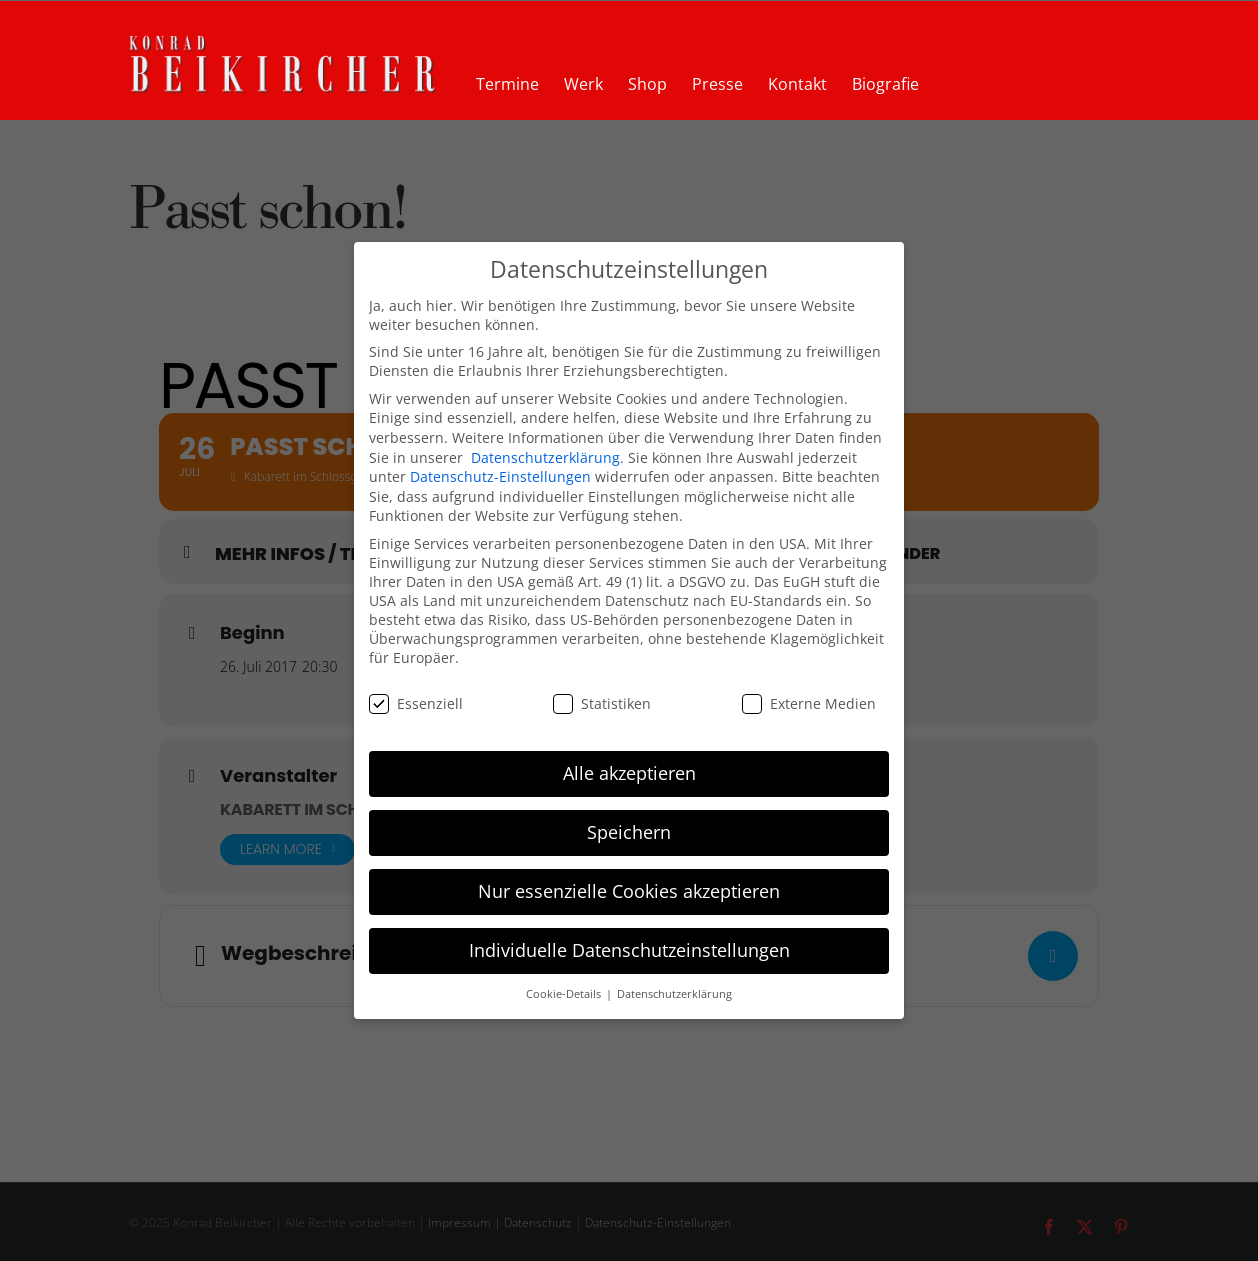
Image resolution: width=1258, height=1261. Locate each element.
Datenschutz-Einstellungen (500, 476)
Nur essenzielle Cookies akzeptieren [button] (629, 891)
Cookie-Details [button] (565, 994)
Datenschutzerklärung (545, 457)
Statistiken (602, 703)
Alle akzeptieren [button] (629, 773)
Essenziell (416, 703)
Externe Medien (809, 703)
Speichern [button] (629, 832)
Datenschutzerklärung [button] (674, 994)
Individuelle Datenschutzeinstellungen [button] (629, 950)
